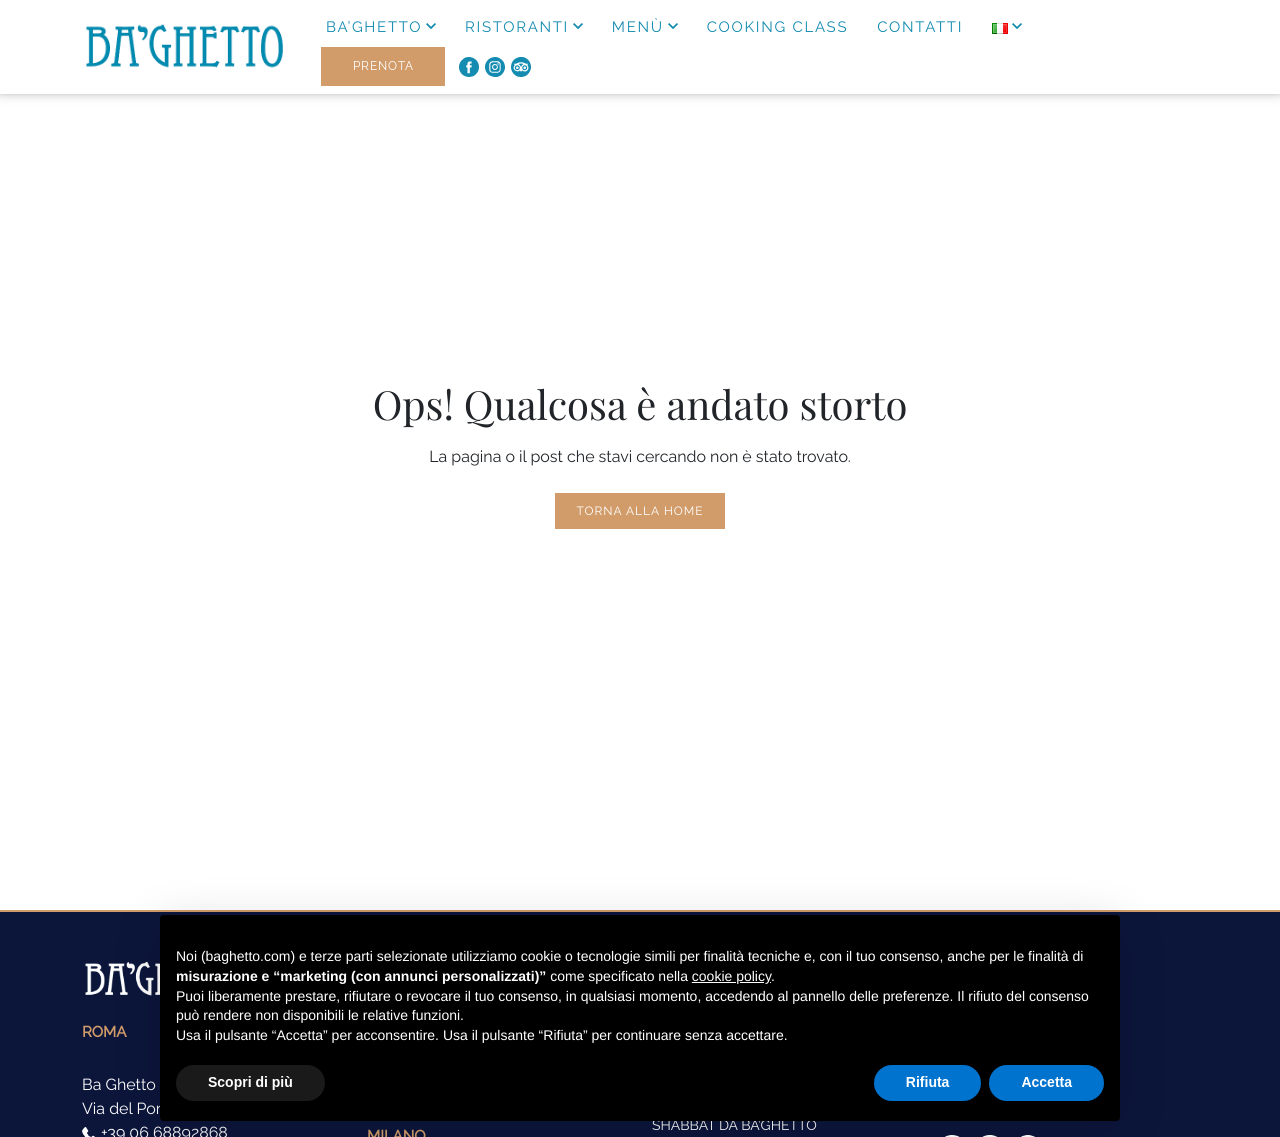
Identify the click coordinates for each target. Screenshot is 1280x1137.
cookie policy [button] (731, 976)
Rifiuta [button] (928, 1082)
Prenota (383, 66)
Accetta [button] (1046, 1082)
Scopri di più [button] (250, 1082)
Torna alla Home (639, 511)
